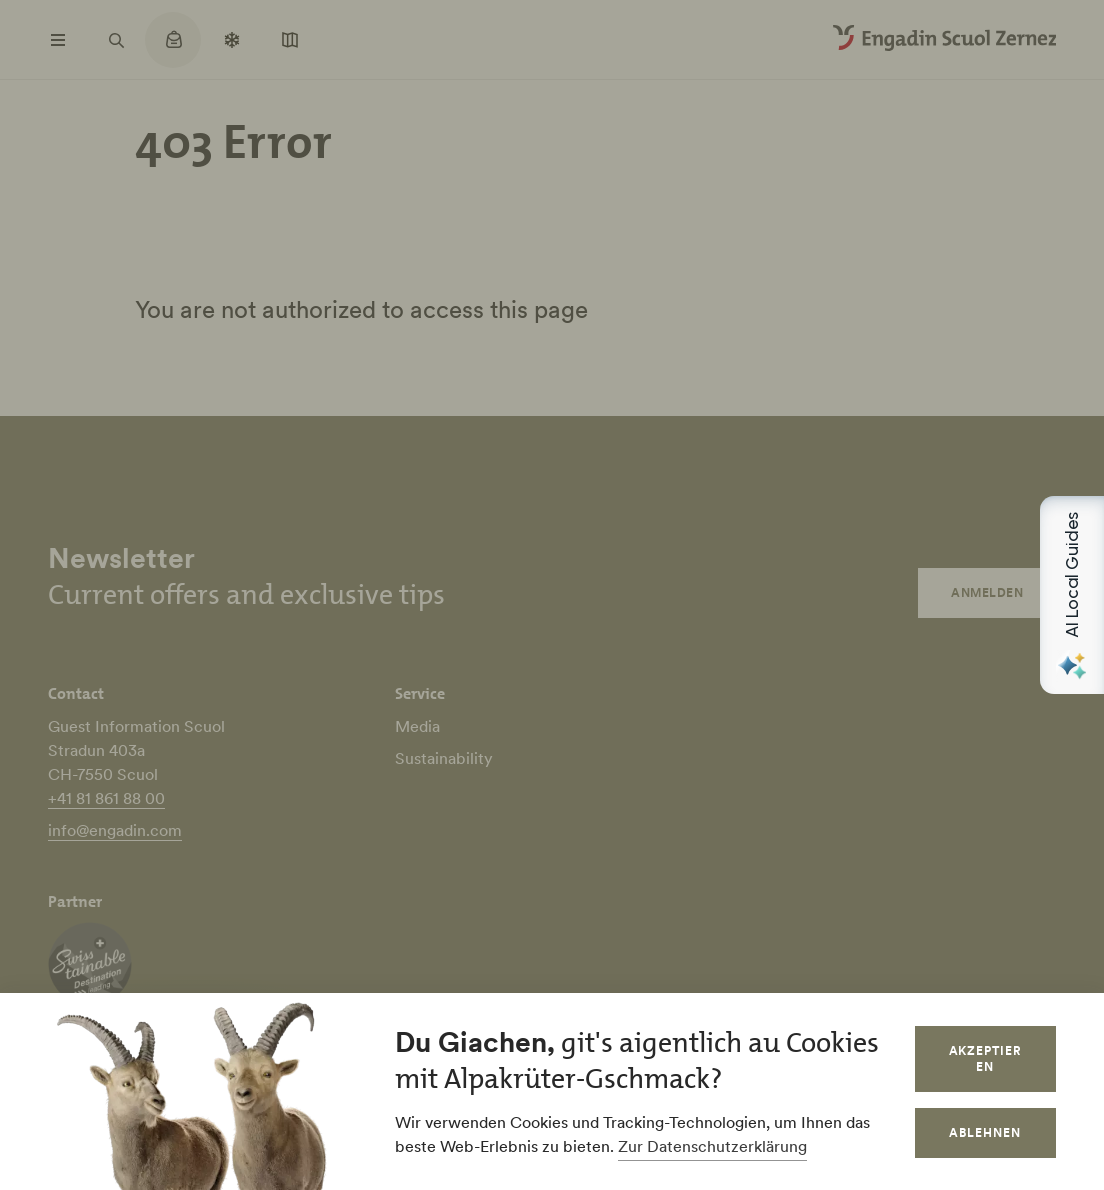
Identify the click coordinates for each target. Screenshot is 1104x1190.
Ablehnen (985, 1132)
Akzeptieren (986, 1058)
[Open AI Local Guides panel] (1072, 595)
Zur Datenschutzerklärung (712, 1146)
